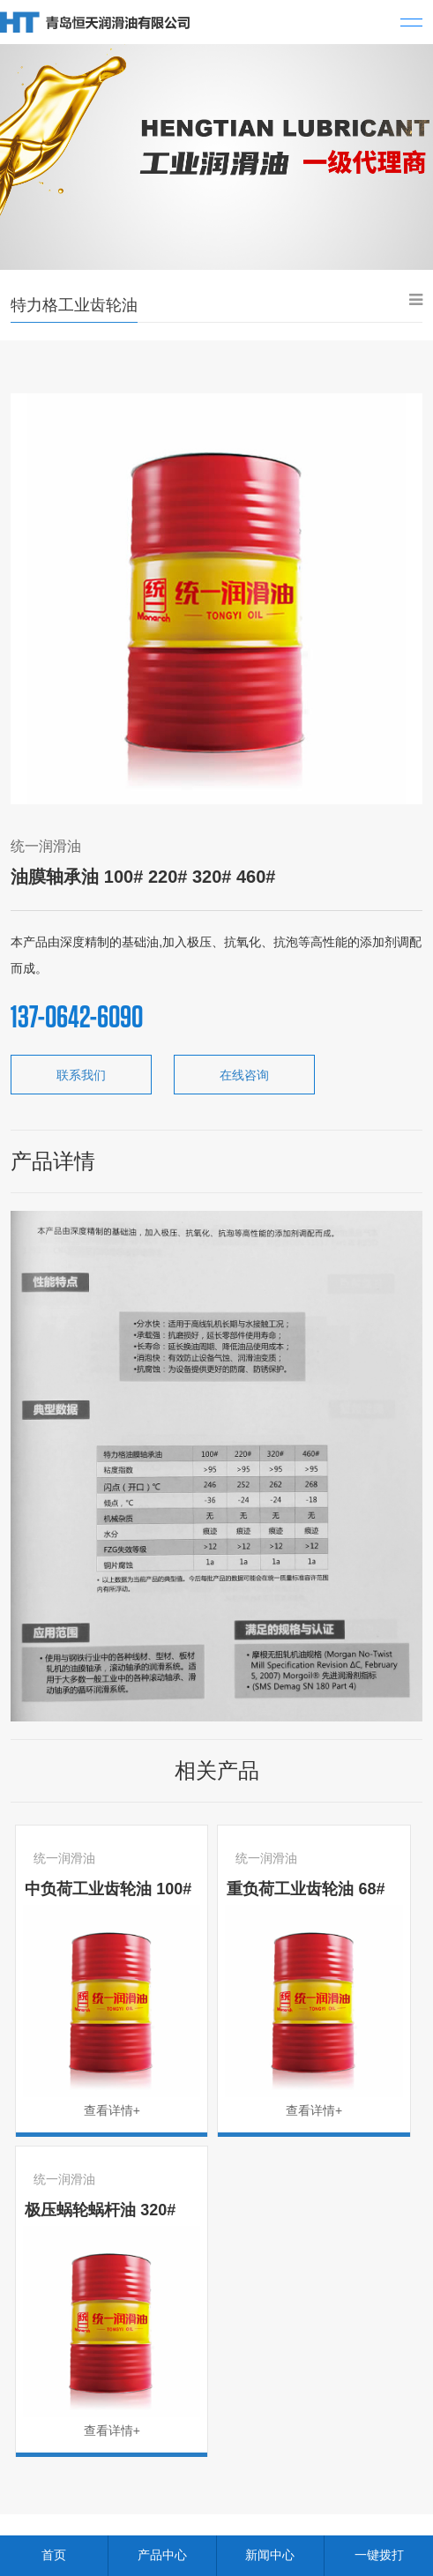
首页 (53, 2555)
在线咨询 (244, 1075)
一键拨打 (379, 2555)
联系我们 (81, 1075)
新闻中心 (270, 2555)
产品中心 (162, 2555)
